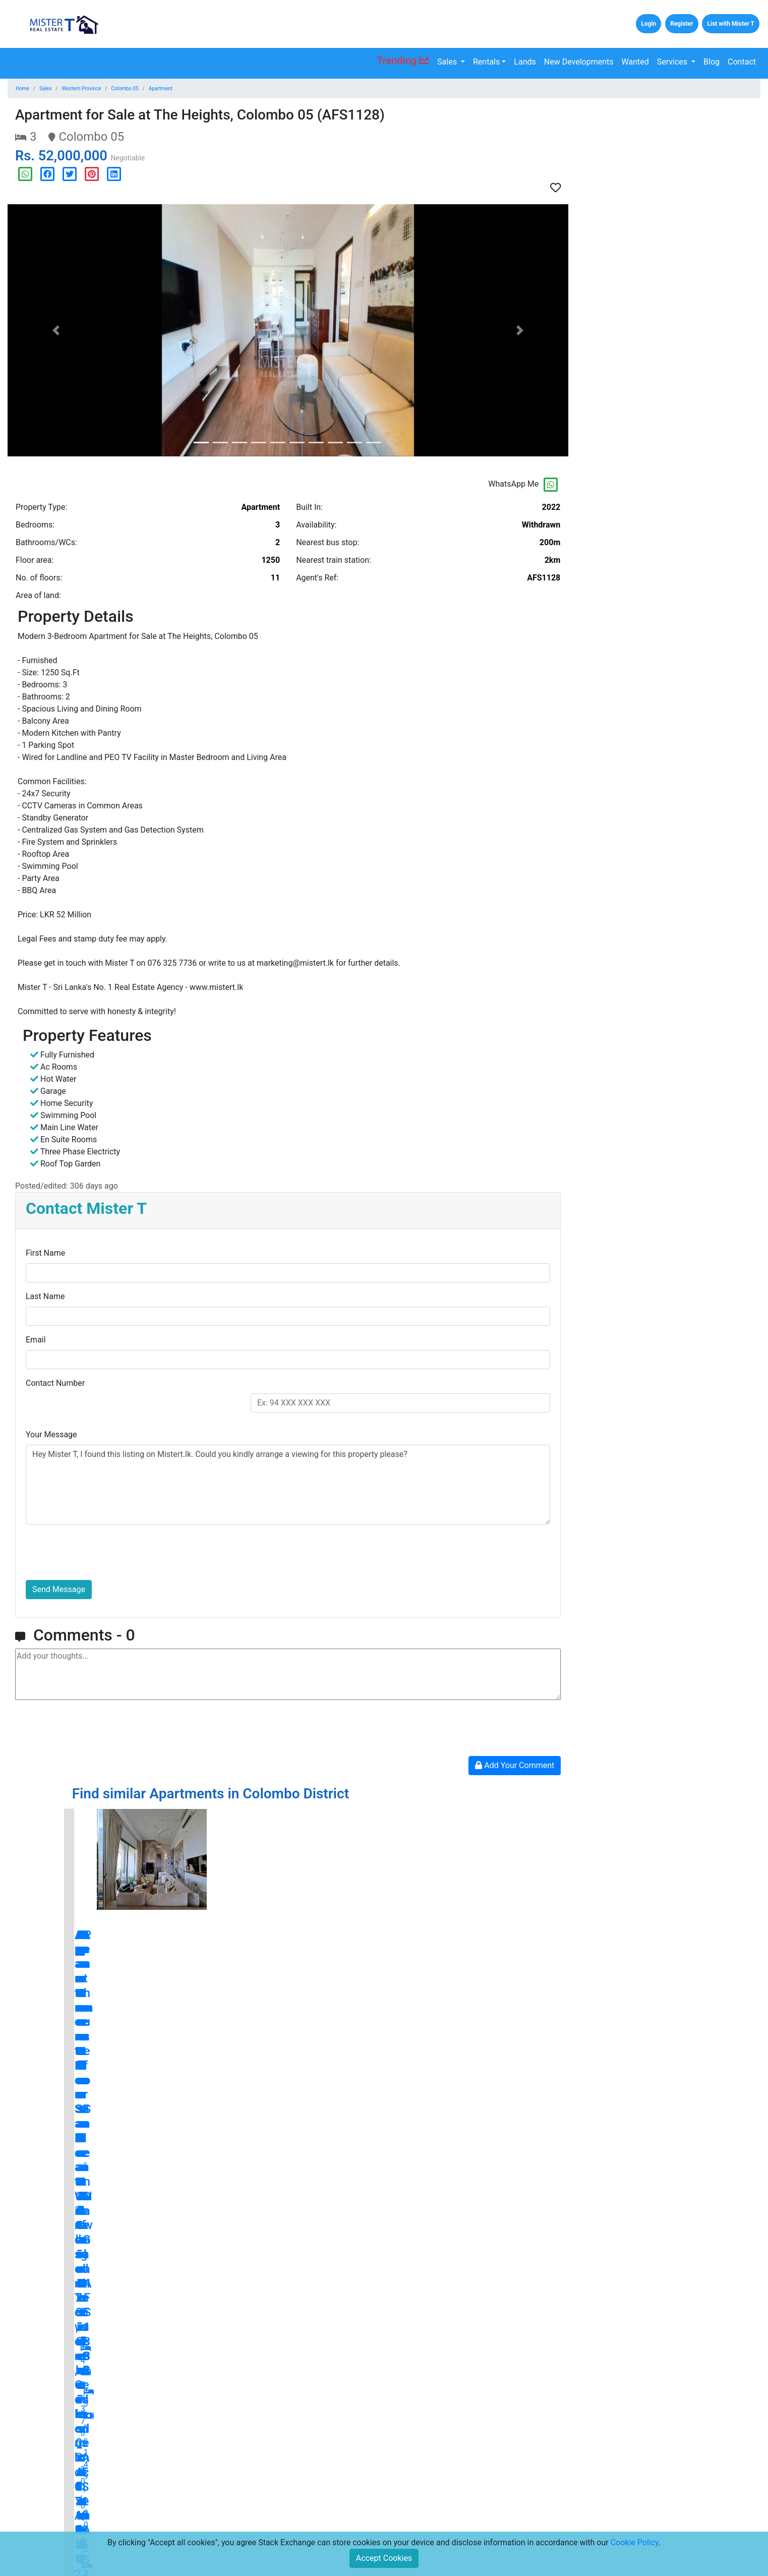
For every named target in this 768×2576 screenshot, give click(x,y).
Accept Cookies (384, 2558)
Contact (742, 62)
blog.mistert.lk (705, 2302)
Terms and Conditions (305, 2497)
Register (681, 23)
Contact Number (55, 1383)
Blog (711, 62)
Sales (448, 62)
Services (673, 62)
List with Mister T (730, 23)
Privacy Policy (292, 2513)
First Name (45, 1253)
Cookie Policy (635, 2542)
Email (36, 1339)
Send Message (58, 1589)
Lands (525, 62)
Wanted (635, 62)
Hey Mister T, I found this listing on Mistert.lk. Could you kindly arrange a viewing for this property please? (288, 1485)
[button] (56, 330)
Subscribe (534, 2518)
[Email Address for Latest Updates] (451, 2518)
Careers (161, 2529)
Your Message (51, 1434)
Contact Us (167, 2497)
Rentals (486, 62)
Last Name (45, 1296)
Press (279, 2481)
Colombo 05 (124, 88)
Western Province (81, 88)
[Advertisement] (671, 177)
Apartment (160, 88)
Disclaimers (289, 2529)
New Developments (579, 62)
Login (648, 23)
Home (22, 88)
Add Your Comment (514, 1765)
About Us (164, 2513)
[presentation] (102, 1552)
